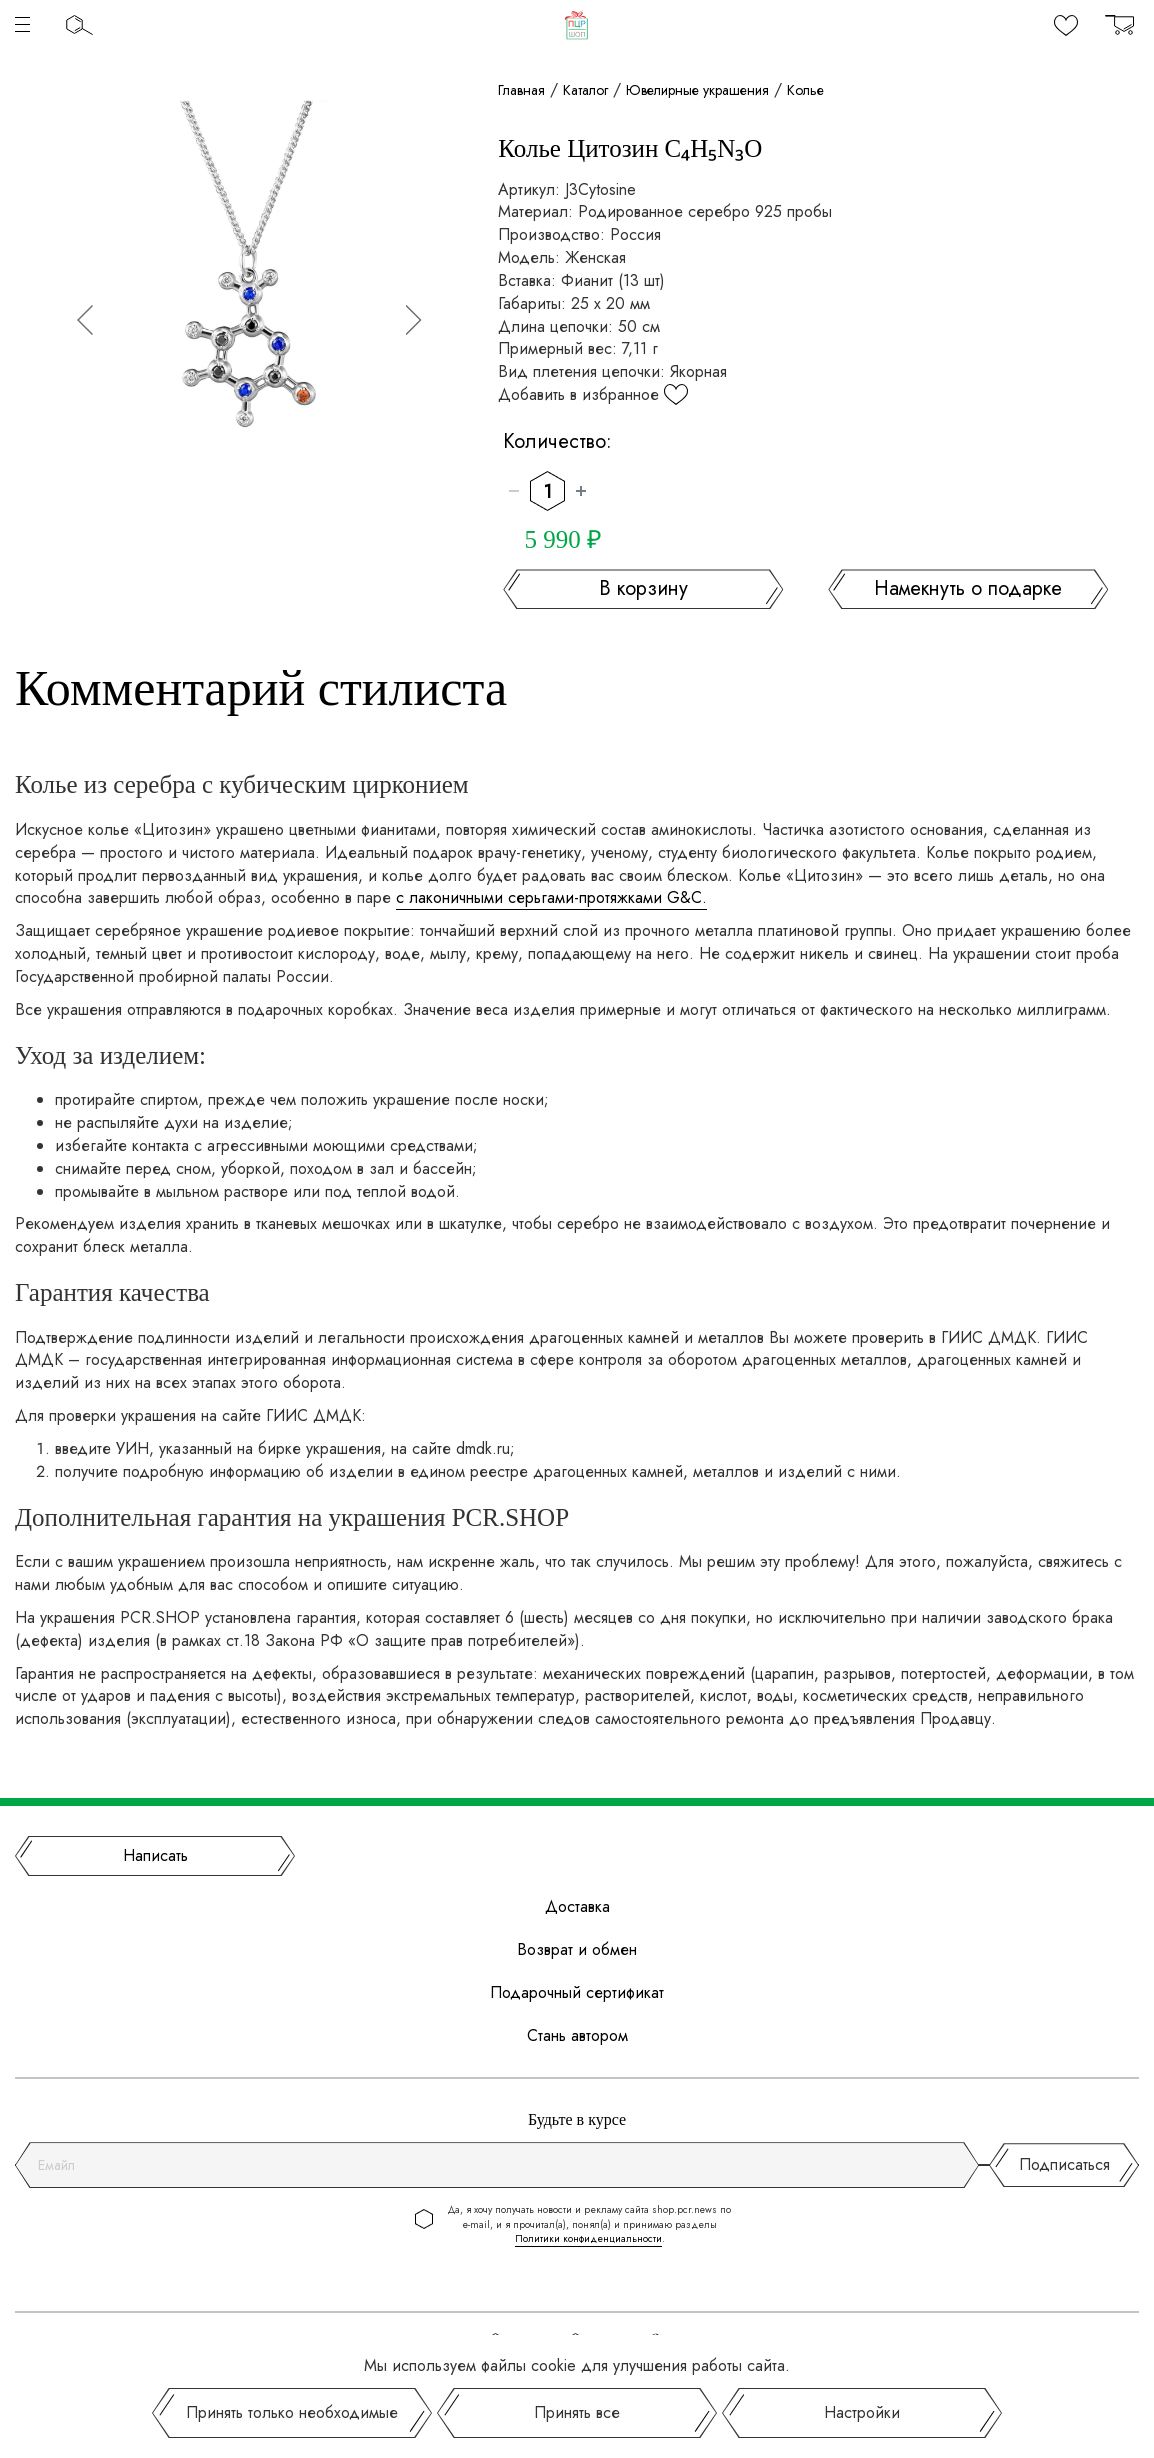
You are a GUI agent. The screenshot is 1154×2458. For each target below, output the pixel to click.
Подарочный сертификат (577, 1993)
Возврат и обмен (577, 1950)
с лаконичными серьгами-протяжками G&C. (551, 897)
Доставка (577, 1907)
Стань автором (577, 2036)
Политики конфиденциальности (588, 2238)
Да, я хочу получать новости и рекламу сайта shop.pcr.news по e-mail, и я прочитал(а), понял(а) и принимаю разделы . (589, 2224)
